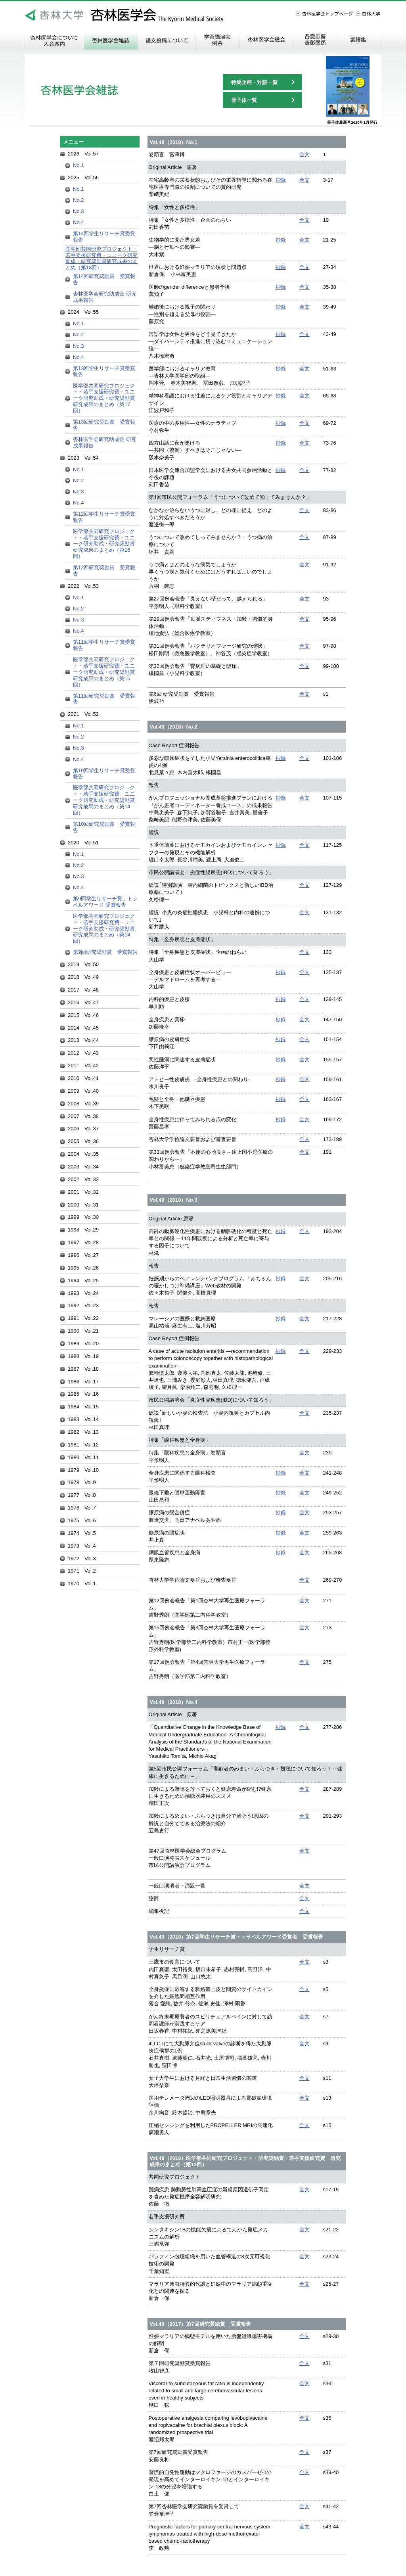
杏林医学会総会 (266, 40)
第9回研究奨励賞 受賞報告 (105, 952)
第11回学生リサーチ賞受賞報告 (104, 645)
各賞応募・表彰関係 (315, 40)
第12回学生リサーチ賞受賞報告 (104, 517)
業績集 (359, 40)
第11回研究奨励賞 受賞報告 (104, 699)
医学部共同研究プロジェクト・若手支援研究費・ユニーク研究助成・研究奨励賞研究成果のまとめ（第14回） (104, 800)
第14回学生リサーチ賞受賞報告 (104, 236)
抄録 (281, 180)
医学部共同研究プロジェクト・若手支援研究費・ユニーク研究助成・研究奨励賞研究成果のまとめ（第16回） (104, 543)
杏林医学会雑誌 (111, 40)
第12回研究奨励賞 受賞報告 (104, 570)
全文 (304, 154)
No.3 (78, 211)
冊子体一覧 (244, 100)
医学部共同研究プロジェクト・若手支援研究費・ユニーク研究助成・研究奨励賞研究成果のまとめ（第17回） (104, 398)
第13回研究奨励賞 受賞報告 (104, 425)
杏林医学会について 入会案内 (54, 40)
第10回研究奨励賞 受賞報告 (104, 827)
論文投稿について (166, 40)
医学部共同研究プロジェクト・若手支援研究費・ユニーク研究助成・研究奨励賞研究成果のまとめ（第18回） (101, 258)
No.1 (78, 165)
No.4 (78, 222)
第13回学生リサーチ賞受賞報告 (104, 371)
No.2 (78, 200)
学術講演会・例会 (217, 40)
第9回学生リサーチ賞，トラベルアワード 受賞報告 (105, 902)
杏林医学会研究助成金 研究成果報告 (104, 297)
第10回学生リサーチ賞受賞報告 (104, 773)
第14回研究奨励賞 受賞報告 (104, 279)
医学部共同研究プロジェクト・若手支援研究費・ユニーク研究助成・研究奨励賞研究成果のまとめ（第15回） (104, 671)
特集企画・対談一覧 (254, 82)
